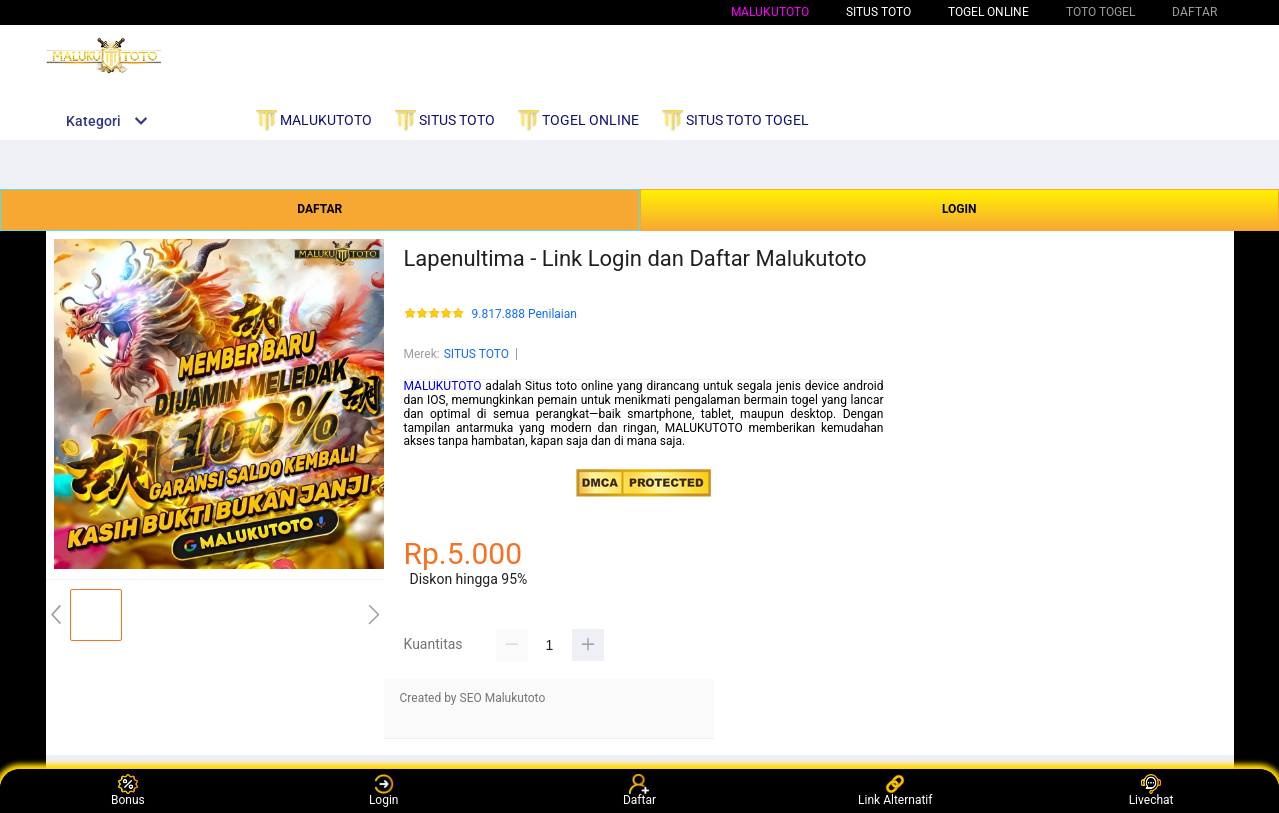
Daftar (639, 790)
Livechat (1151, 790)
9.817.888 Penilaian (524, 314)
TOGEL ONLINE (988, 12)
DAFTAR (319, 209)
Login (384, 790)
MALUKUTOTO (770, 12)
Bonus (128, 790)
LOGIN (959, 209)
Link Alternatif (895, 790)
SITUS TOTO (476, 354)
